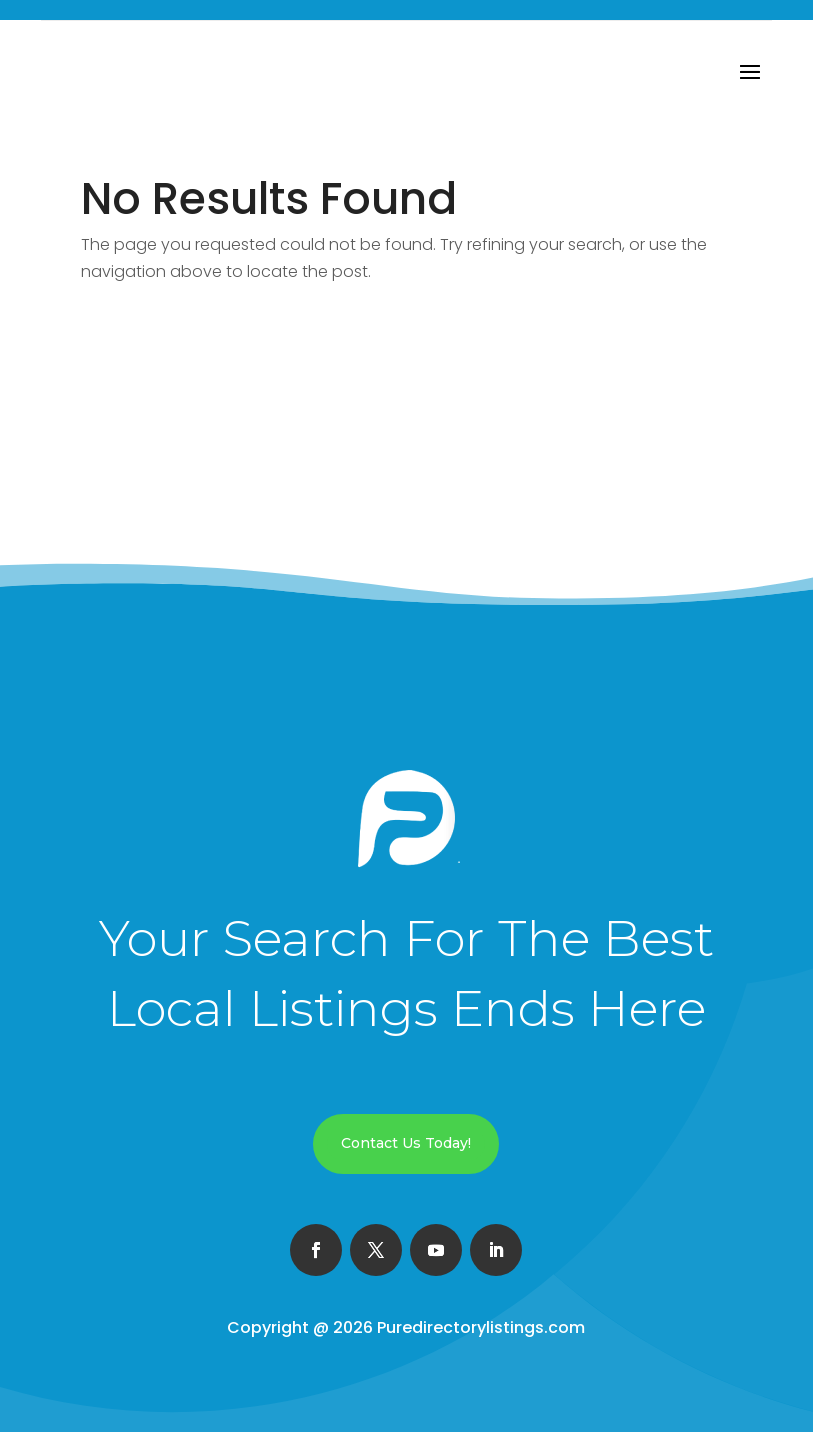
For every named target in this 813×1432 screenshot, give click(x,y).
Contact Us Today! (406, 1143)
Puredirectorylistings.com (481, 1327)
